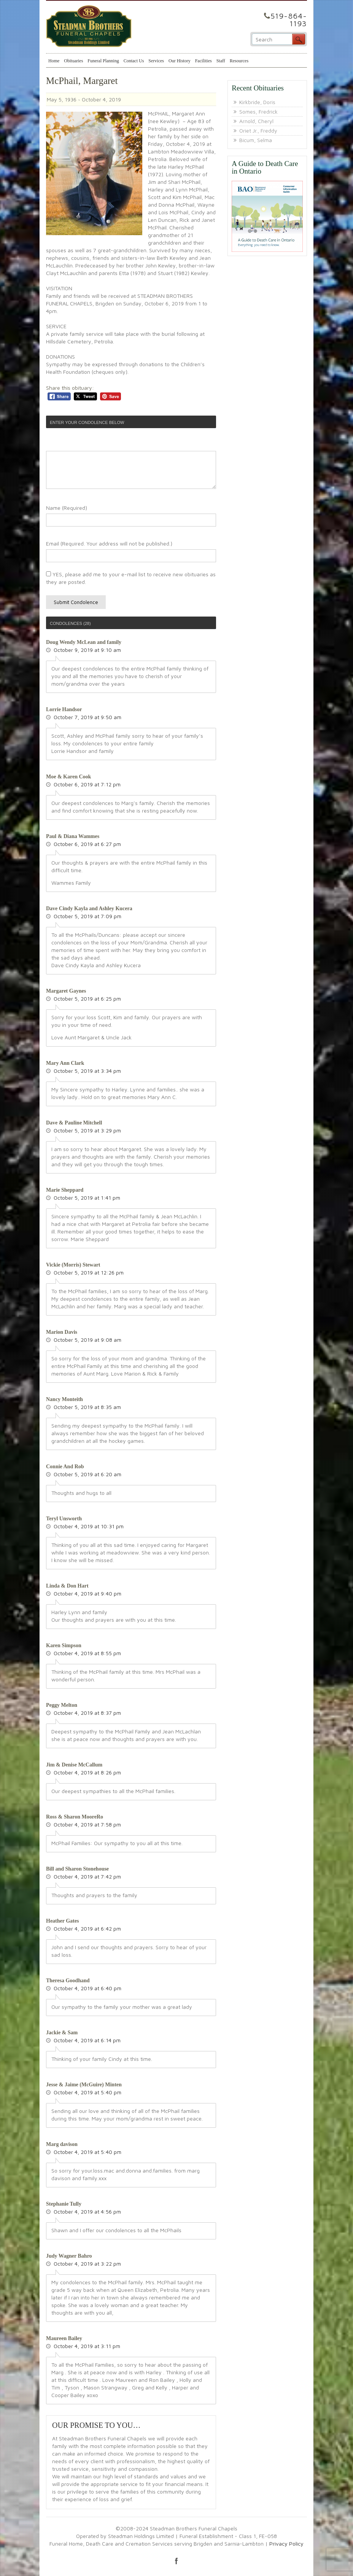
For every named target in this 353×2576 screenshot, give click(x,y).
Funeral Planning (103, 60)
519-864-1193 (288, 19)
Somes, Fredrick (258, 111)
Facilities (203, 60)
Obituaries (73, 60)
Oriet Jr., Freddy (258, 130)
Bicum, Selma (255, 140)
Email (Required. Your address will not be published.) (109, 543)
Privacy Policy (286, 2543)
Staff (220, 60)
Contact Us (134, 60)
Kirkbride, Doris (257, 102)
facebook (176, 2560)
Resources (239, 60)
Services (156, 60)
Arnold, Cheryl (256, 121)
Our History (180, 60)
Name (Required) (66, 507)
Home (53, 60)
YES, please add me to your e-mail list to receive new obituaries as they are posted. (131, 578)
